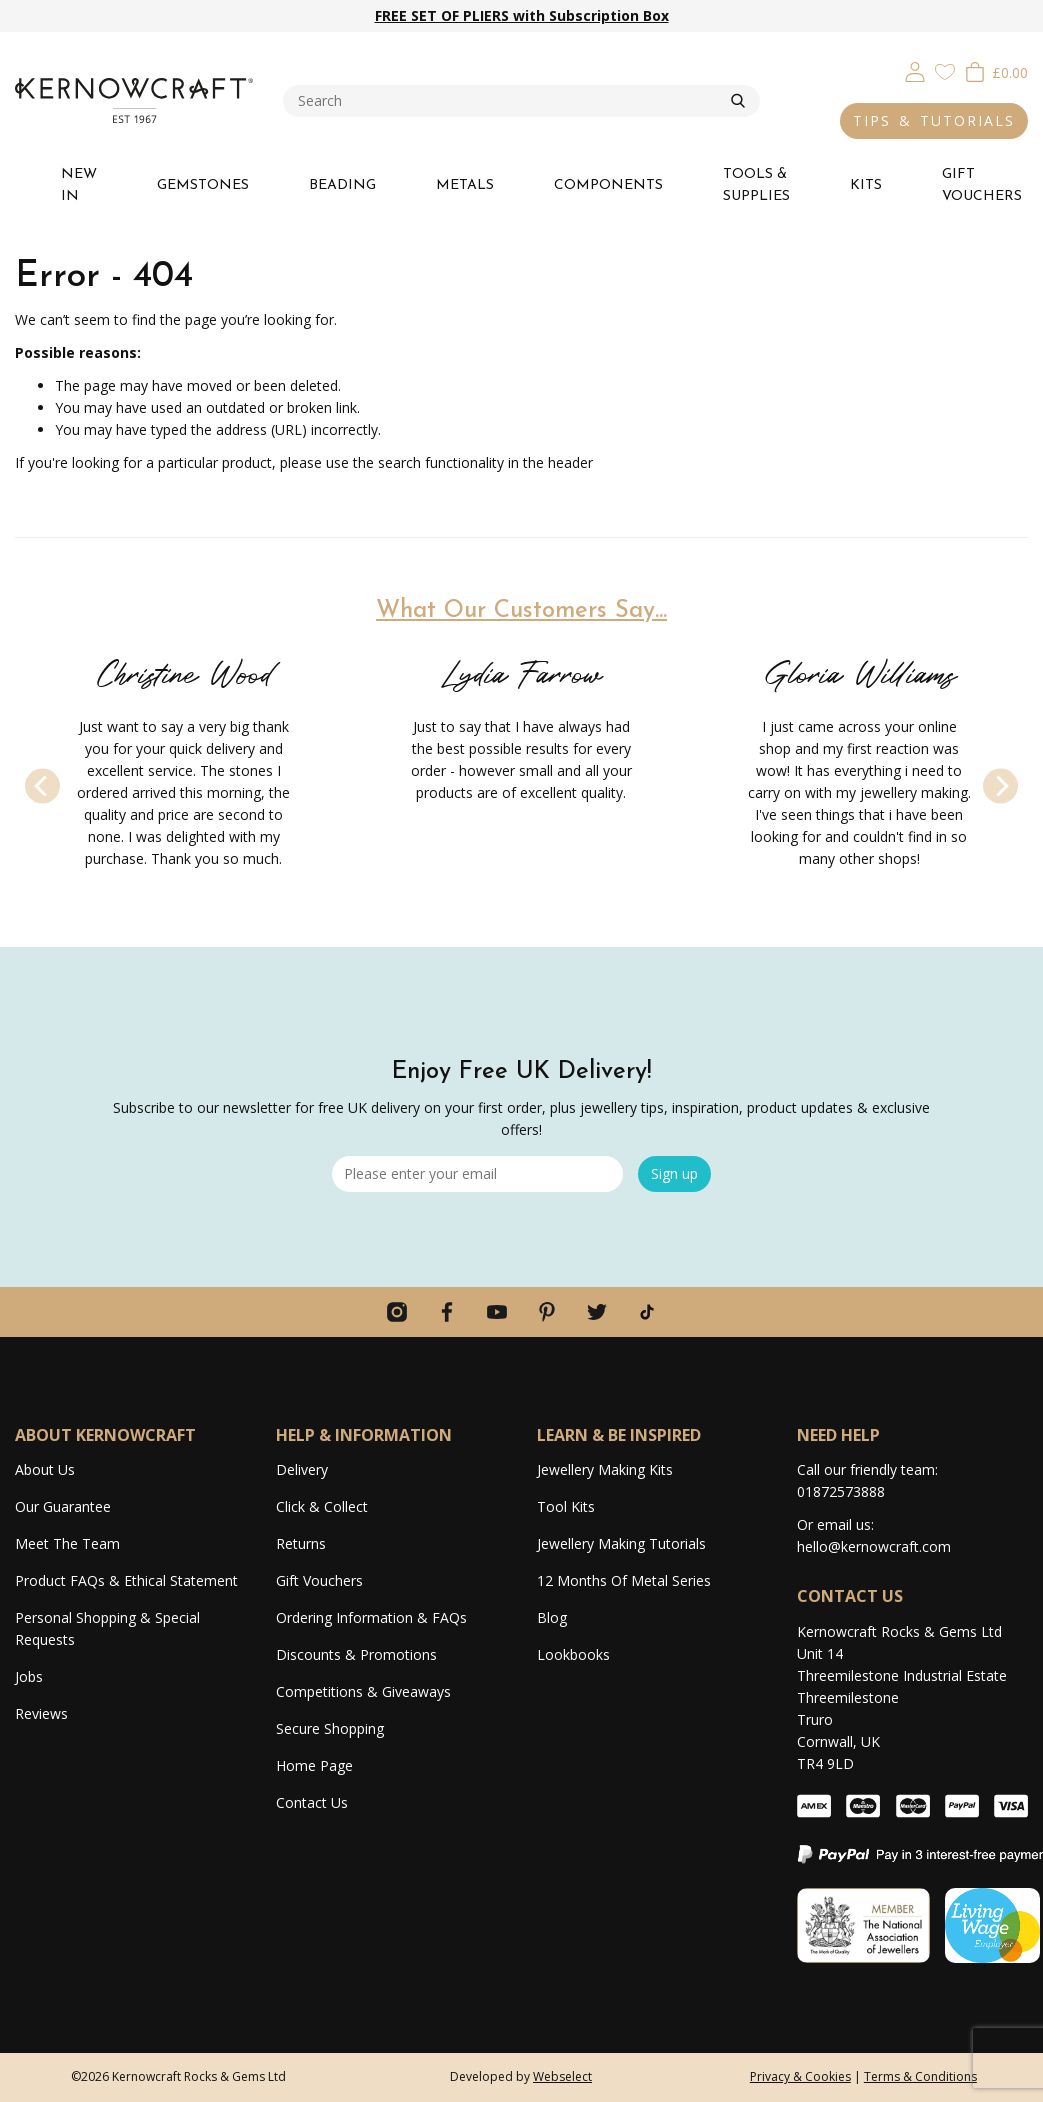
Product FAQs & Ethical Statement (126, 1580)
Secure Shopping (330, 1728)
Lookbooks (573, 1654)
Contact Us (312, 1802)
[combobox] (507, 101)
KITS (866, 185)
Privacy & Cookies (800, 2076)
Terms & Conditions (920, 2076)
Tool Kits (566, 1506)
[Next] (1000, 785)
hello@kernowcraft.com (874, 1546)
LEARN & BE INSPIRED (619, 1435)
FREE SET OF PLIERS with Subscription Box (522, 15)
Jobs (29, 1676)
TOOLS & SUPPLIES (756, 185)
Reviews (41, 1713)
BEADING (342, 185)
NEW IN (79, 185)
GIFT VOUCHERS (982, 185)
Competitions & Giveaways (363, 1691)
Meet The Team (67, 1543)
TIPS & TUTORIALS (934, 120)
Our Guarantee (63, 1506)
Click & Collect (322, 1506)
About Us (45, 1469)
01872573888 (841, 1491)
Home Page (314, 1765)
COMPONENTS (608, 185)
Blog (552, 1617)
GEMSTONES (203, 185)
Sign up (674, 1173)
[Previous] (42, 785)
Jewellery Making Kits (605, 1469)
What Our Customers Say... (521, 611)
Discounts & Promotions (356, 1654)
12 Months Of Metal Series (624, 1580)
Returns (301, 1543)
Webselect (562, 2076)
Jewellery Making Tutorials (621, 1543)
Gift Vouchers (319, 1580)
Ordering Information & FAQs (371, 1617)
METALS (465, 185)
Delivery (302, 1469)
